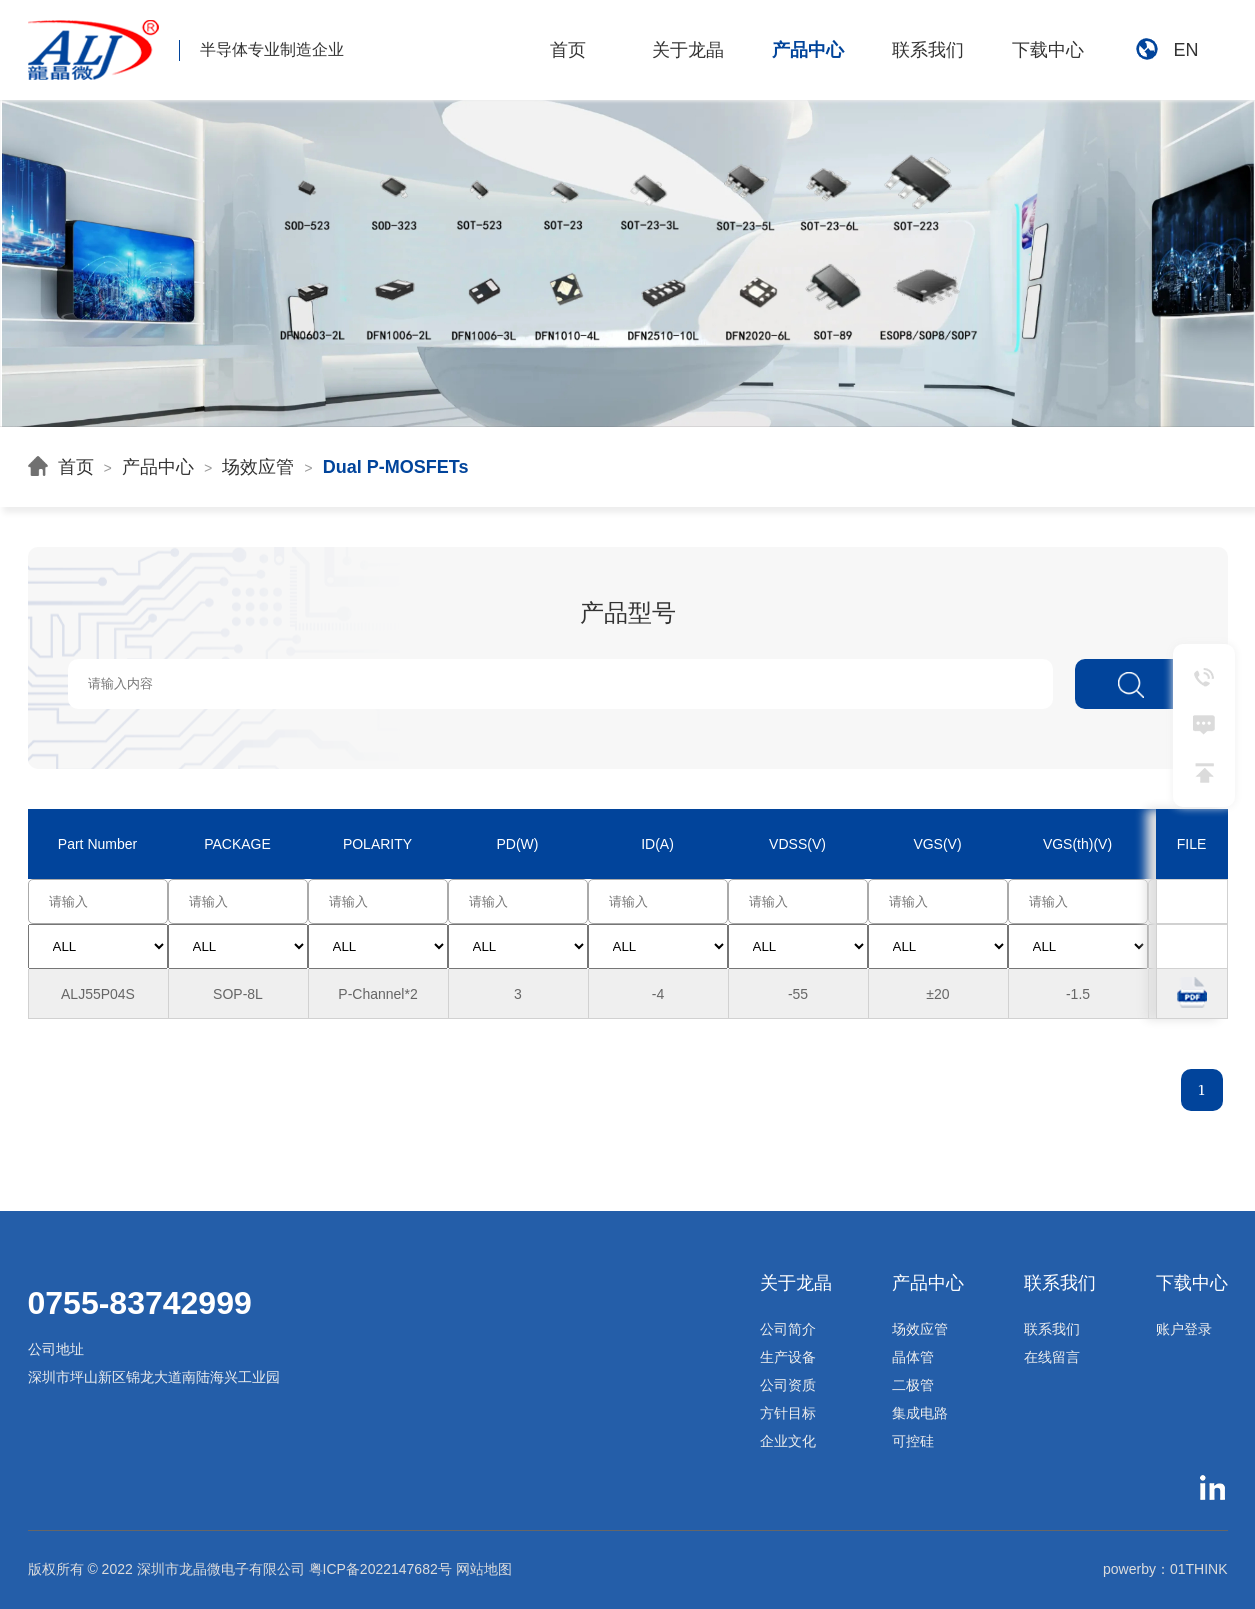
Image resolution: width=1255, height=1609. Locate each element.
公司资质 (788, 1385)
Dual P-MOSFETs (396, 467)
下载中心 (1048, 50)
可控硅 (913, 1441)
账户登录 (1184, 1329)
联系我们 (928, 50)
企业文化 (788, 1441)
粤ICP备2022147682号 (380, 1569)
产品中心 (808, 50)
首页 (568, 50)
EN (1167, 51)
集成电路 (920, 1413)
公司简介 (788, 1329)
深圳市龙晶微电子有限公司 (221, 1569)
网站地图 (484, 1569)
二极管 (913, 1385)
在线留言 (1052, 1357)
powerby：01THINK (1165, 1569)
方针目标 (788, 1413)
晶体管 (913, 1357)
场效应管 (258, 467)
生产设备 (788, 1357)
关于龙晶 (688, 50)
